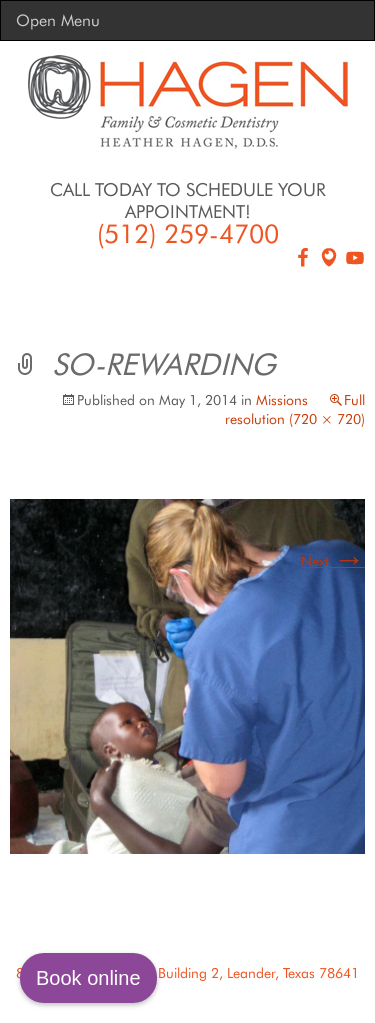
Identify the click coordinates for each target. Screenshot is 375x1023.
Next (333, 561)
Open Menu (58, 20)
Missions (282, 400)
